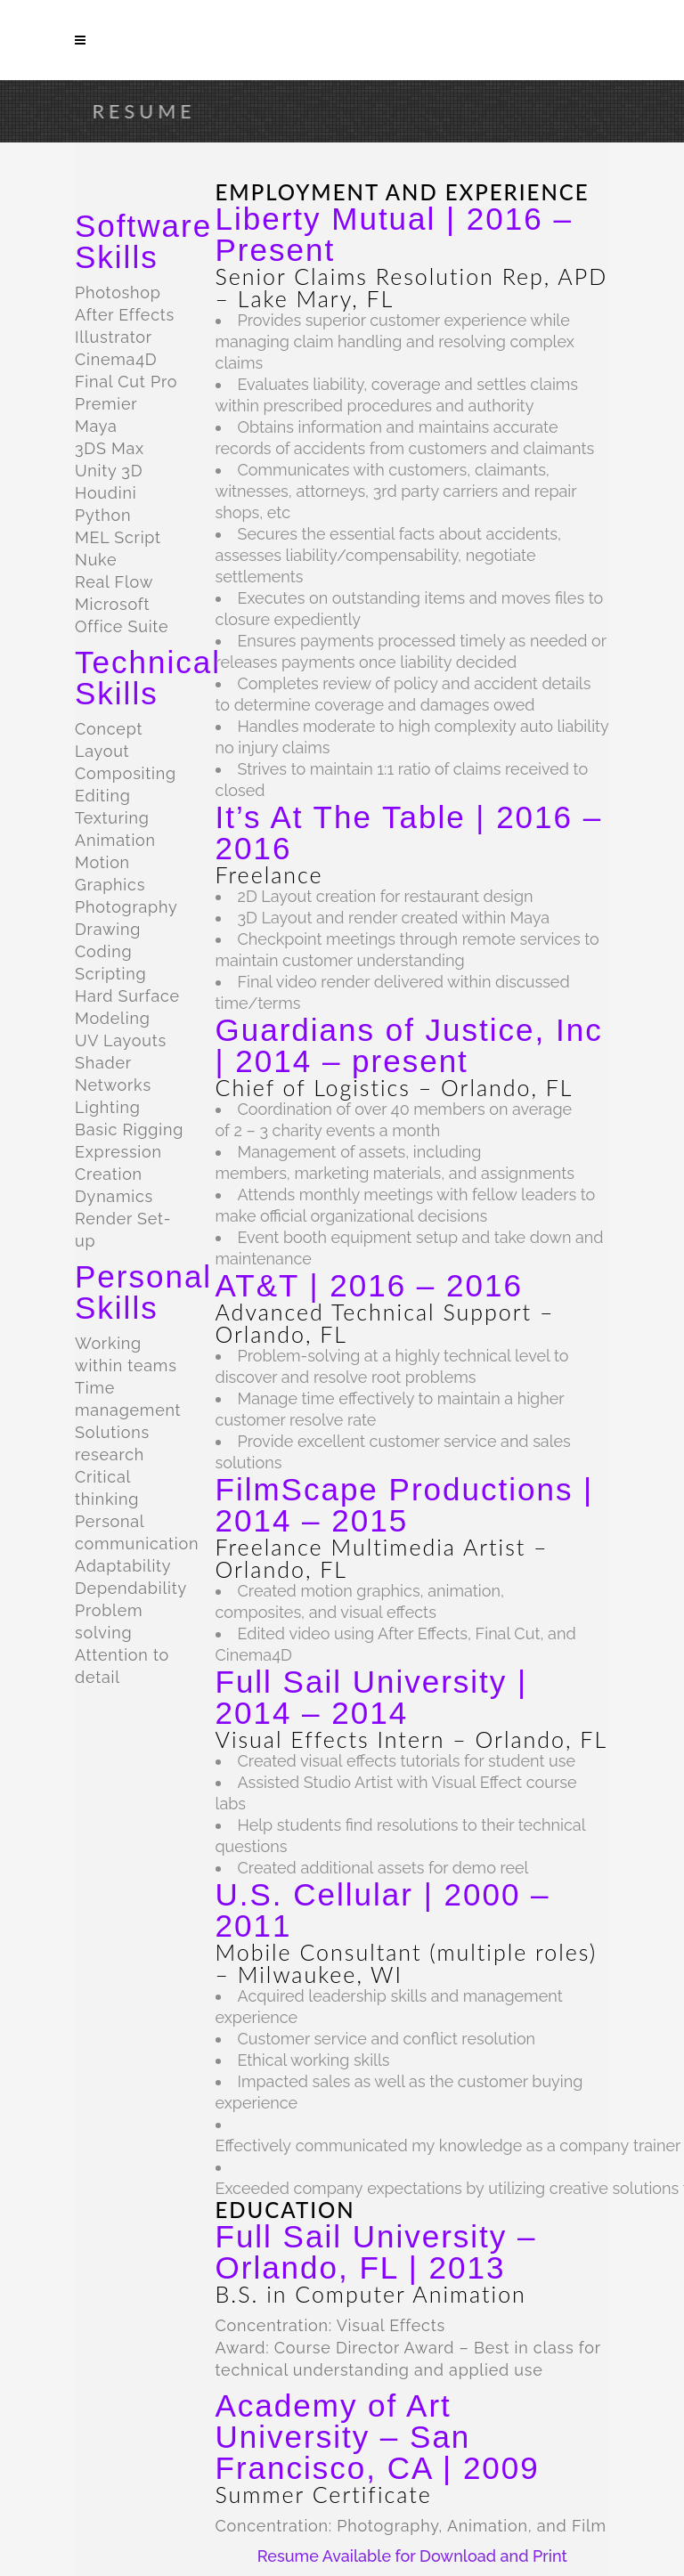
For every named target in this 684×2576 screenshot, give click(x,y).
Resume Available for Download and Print (412, 2556)
